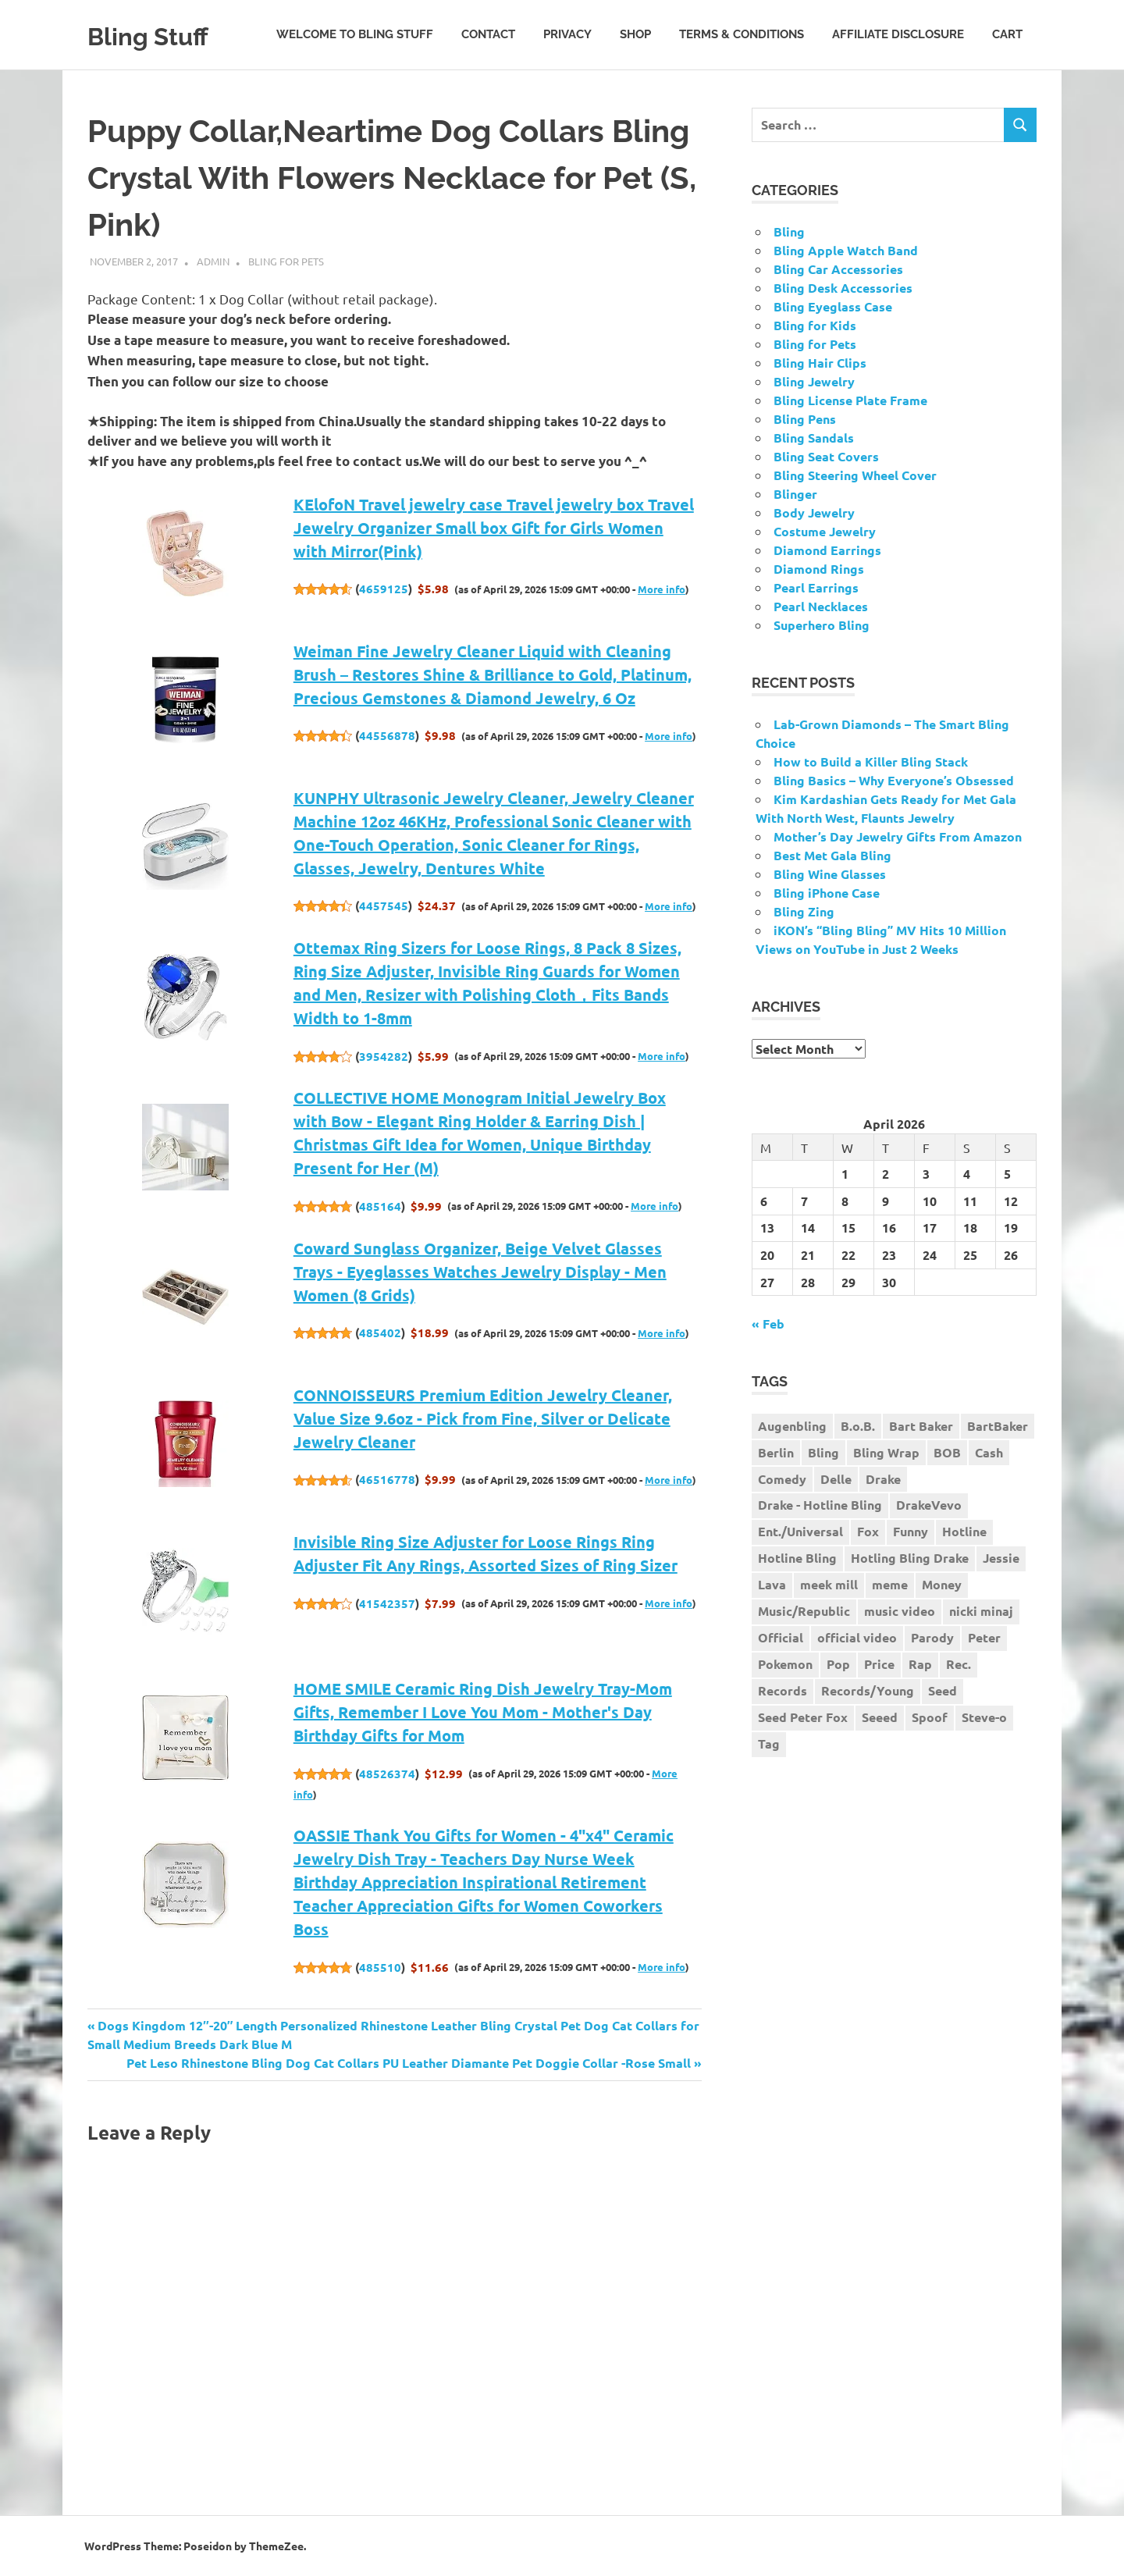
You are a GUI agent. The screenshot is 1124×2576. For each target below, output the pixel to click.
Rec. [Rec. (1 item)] (958, 1664)
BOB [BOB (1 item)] (947, 1452)
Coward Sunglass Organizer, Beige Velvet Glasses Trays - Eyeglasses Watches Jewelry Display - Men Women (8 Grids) (480, 1271)
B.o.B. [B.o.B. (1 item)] (858, 1426)
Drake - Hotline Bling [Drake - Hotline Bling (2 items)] (820, 1504)
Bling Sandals (814, 437)
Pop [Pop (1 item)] (838, 1664)
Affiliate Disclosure (898, 34)
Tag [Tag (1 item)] (769, 1743)
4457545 (383, 905)
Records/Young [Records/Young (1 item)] (867, 1690)
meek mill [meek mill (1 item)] (829, 1584)
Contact (488, 34)
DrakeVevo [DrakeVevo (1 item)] (929, 1504)
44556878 (387, 735)
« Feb (768, 1323)
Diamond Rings (819, 568)
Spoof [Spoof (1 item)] (930, 1717)
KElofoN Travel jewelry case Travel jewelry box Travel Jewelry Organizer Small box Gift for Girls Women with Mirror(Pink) (493, 527)
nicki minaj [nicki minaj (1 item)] (981, 1611)
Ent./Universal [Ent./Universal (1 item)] (800, 1531)
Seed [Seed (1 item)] (942, 1690)
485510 (380, 1967)
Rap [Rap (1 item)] (920, 1664)
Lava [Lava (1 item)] (772, 1584)
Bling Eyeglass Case (833, 306)
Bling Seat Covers (826, 456)
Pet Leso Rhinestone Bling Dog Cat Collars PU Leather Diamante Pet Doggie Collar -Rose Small (408, 2063)
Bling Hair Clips (820, 362)
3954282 (383, 1056)
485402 (380, 1332)
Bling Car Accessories (838, 269)
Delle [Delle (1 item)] (836, 1479)
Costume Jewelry (825, 531)
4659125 (383, 588)
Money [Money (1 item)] (942, 1584)
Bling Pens (805, 419)
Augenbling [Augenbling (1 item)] (792, 1426)
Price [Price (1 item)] (879, 1664)
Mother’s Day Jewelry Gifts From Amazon (898, 836)
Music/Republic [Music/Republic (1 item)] (804, 1611)
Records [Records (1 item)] (782, 1690)
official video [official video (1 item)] (857, 1637)
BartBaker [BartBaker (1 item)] (997, 1426)
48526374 (387, 1773)
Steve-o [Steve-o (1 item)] (984, 1717)
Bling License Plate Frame (850, 400)
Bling (789, 231)
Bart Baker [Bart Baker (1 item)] (921, 1426)
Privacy (567, 34)
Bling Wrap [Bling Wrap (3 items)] (886, 1452)
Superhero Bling (822, 625)
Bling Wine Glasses (830, 874)
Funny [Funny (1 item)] (910, 1531)
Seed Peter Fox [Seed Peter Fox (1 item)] (803, 1717)
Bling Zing (804, 911)
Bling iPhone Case (827, 892)
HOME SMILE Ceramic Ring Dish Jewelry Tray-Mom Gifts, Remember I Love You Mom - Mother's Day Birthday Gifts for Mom (482, 1711)
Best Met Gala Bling (832, 855)
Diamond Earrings (827, 550)
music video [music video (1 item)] (899, 1611)
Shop (635, 34)
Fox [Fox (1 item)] (868, 1531)
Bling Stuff (161, 34)
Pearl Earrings (816, 587)
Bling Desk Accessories (843, 287)
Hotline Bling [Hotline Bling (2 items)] (797, 1558)
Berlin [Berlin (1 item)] (776, 1452)
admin (213, 261)
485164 (380, 1206)
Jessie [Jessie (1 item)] (1001, 1558)
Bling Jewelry (814, 381)
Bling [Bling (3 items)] (823, 1452)
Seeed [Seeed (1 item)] (880, 1717)
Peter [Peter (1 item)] (984, 1637)
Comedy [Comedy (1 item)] (782, 1479)
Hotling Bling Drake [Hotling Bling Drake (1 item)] (910, 1558)
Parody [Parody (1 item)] (932, 1637)
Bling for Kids (815, 325)
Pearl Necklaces (821, 606)
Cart (1007, 34)
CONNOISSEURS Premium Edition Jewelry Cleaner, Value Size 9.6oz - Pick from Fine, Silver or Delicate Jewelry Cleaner (482, 1418)
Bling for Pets (286, 261)
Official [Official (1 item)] (780, 1637)
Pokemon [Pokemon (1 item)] (785, 1664)
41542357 (387, 1603)
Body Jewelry (814, 512)
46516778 (387, 1479)
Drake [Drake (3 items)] (883, 1479)
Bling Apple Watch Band (846, 250)
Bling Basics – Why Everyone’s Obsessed (894, 780)
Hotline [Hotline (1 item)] (964, 1531)
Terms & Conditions (741, 34)
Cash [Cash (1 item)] (989, 1452)
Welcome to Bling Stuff (354, 34)
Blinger (795, 494)
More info (661, 589)
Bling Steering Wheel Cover (855, 475)
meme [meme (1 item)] (890, 1584)
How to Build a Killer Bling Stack (871, 761)
